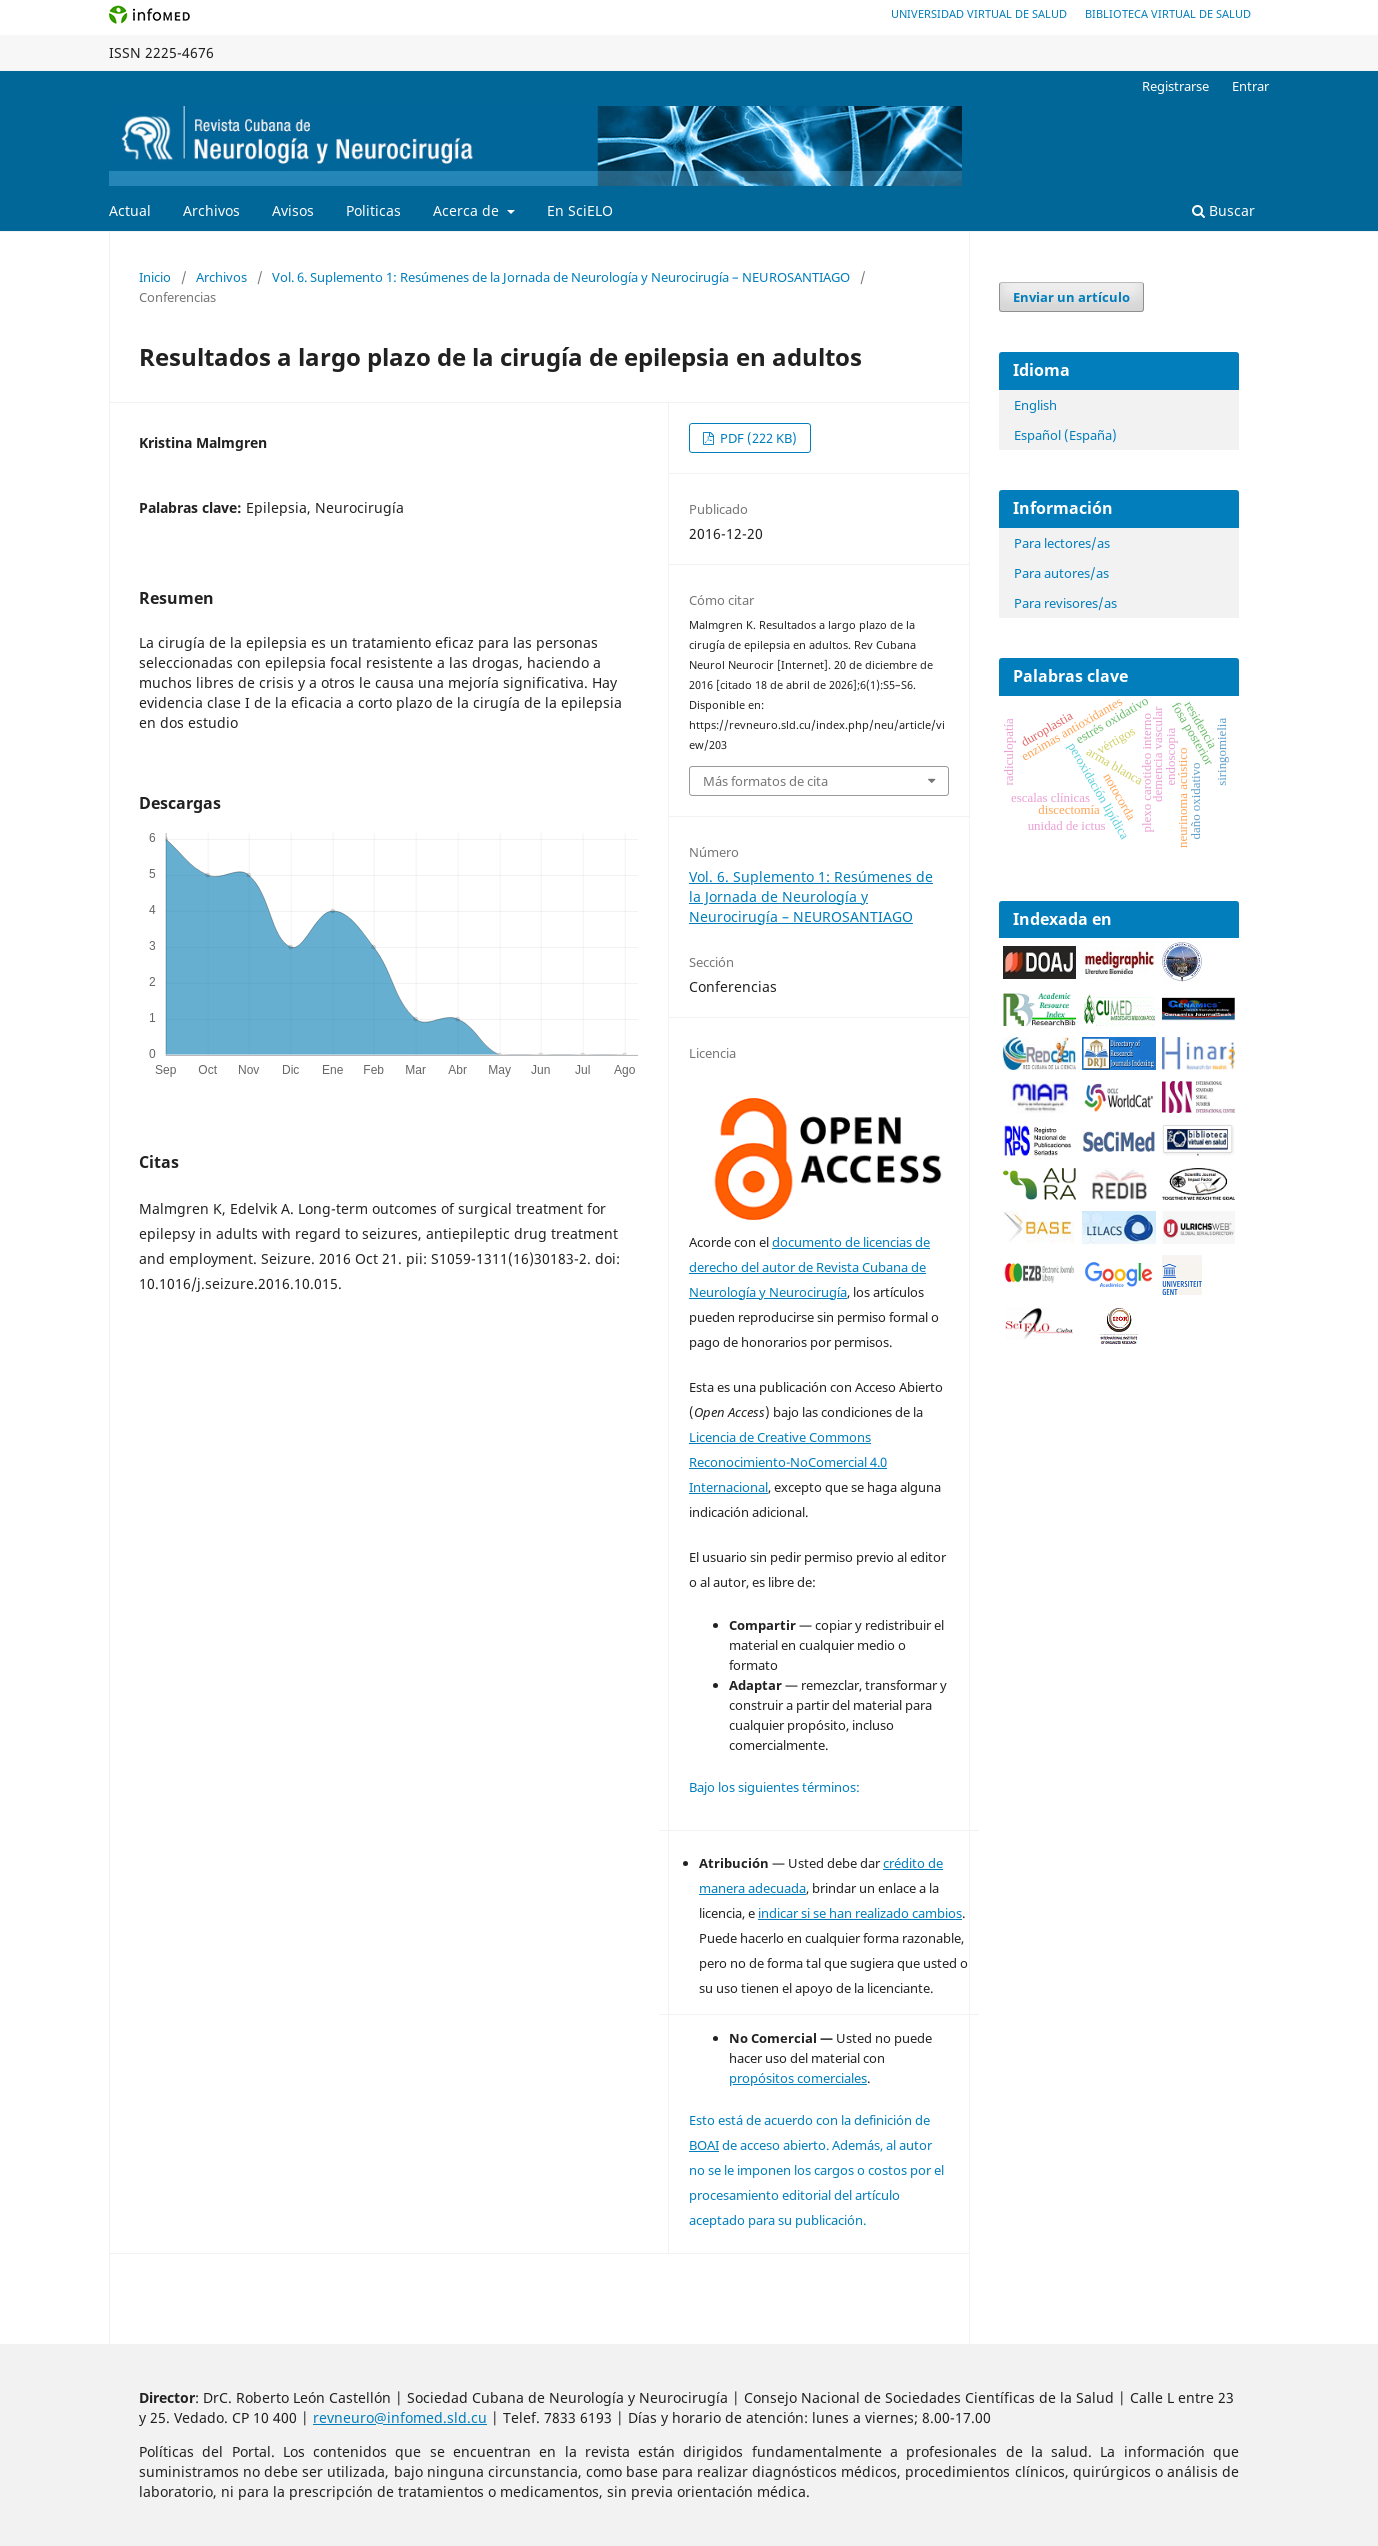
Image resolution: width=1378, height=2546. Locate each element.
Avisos (293, 210)
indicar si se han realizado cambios (860, 1913)
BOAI (704, 2145)
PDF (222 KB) (757, 438)
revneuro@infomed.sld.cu (400, 2417)
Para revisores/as (1065, 603)
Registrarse (1175, 86)
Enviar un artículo (1071, 297)
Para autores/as (1061, 573)
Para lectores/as (1062, 543)
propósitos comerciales (798, 2078)
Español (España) (1065, 435)
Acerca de (468, 210)
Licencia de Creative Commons (780, 1437)
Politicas (373, 210)
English (1035, 405)
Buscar (1223, 210)
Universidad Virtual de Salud (979, 13)
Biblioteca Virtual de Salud (1168, 13)
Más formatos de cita (765, 781)
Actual (130, 210)
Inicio (155, 277)
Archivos (211, 210)
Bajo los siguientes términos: (774, 1787)
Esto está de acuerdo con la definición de (809, 2120)
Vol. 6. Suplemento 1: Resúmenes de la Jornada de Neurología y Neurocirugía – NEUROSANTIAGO (561, 277)
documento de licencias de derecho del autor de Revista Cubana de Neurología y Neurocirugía (809, 1267)
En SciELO (580, 210)
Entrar (1250, 86)
